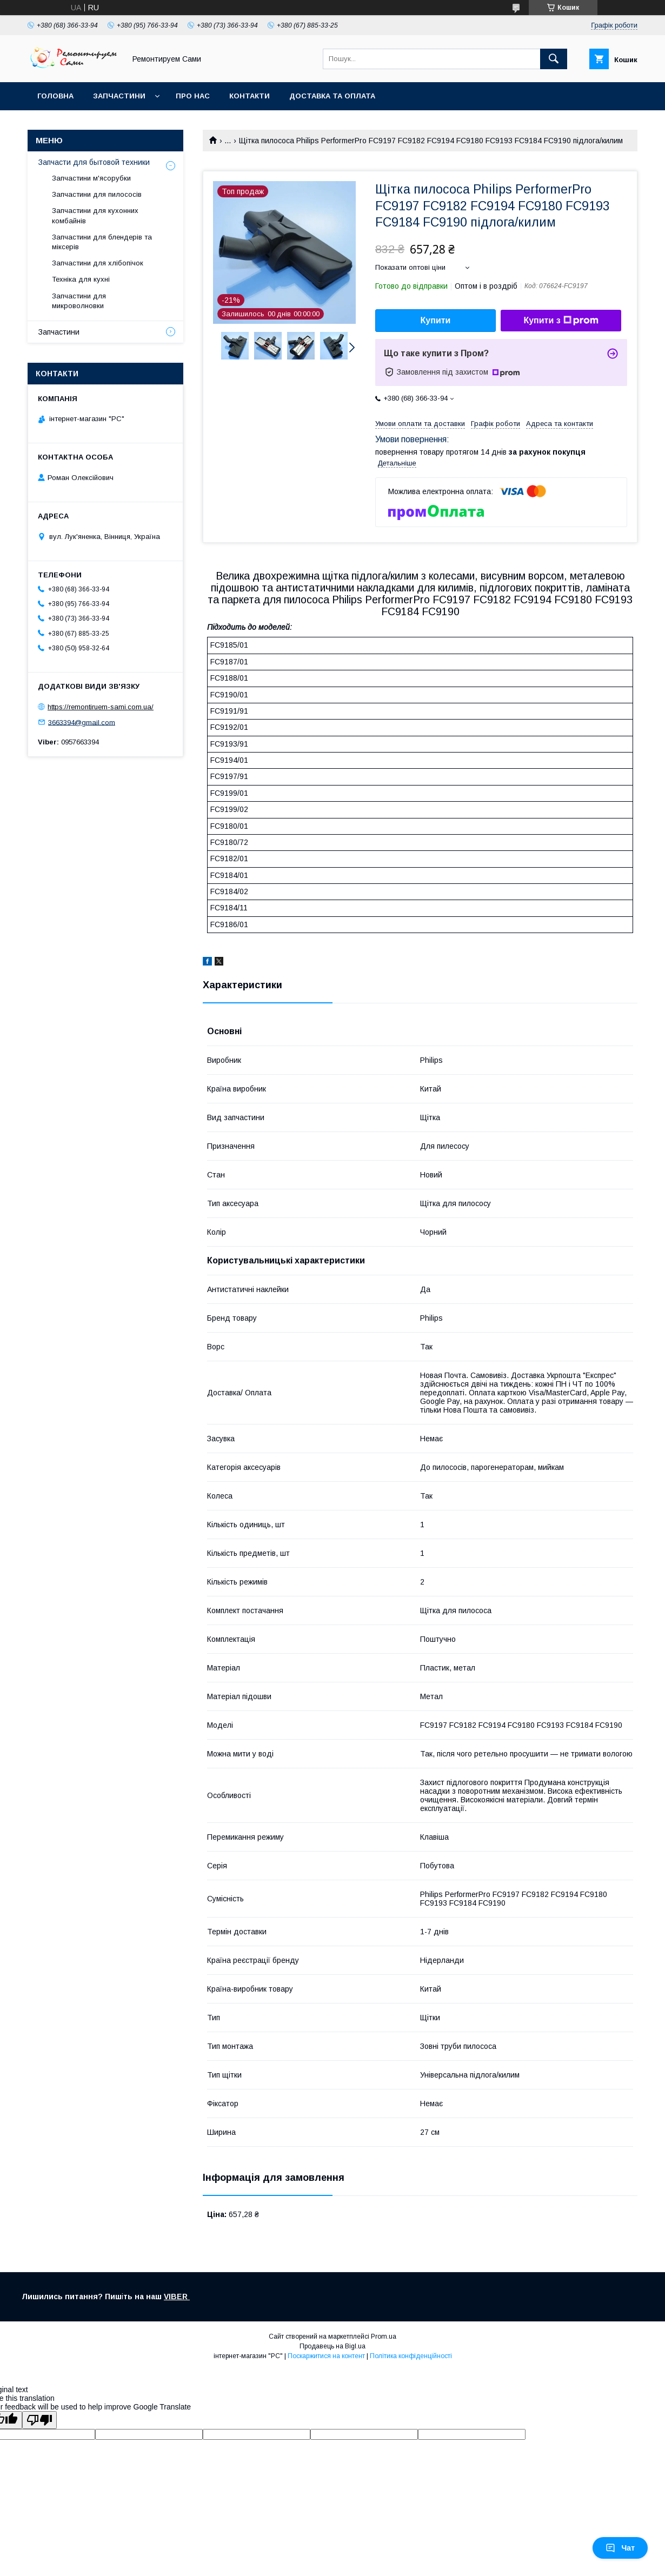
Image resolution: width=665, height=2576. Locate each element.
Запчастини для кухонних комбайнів (95, 215)
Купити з (560, 320)
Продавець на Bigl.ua (332, 2346)
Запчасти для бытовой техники (94, 162)
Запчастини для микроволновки (79, 301)
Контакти (249, 96)
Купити (436, 320)
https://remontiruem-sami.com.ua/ (101, 707)
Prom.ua (383, 2336)
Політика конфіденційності (411, 2356)
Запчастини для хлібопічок (97, 263)
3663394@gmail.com (81, 722)
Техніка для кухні (81, 279)
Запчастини (119, 96)
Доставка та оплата (332, 96)
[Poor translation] (39, 2420)
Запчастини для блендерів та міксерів (102, 242)
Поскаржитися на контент (326, 2356)
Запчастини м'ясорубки (91, 178)
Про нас (193, 96)
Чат (620, 2548)
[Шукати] (553, 59)
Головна (55, 96)
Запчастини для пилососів (97, 194)
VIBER (177, 2296)
